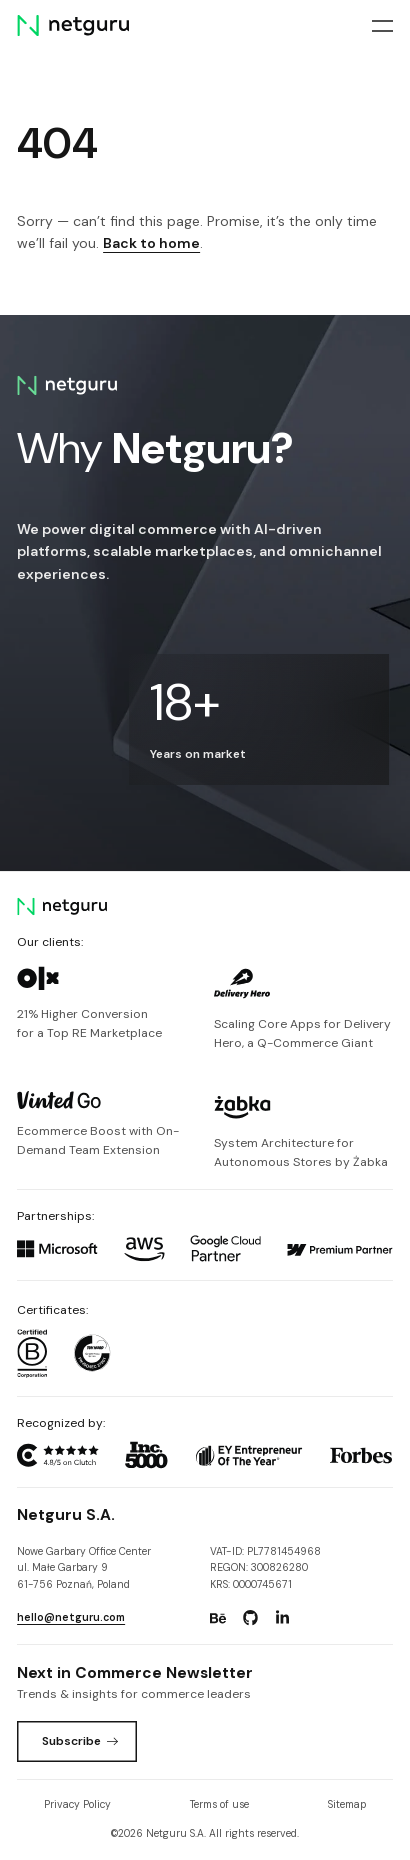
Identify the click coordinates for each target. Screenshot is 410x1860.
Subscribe (80, 1741)
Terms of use (219, 1804)
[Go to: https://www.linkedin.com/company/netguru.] (283, 1618)
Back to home (151, 243)
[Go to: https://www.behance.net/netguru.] (218, 1618)
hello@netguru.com (71, 1617)
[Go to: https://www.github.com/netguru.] (250, 1618)
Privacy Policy (77, 1804)
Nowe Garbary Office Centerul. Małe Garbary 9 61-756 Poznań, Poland (84, 1568)
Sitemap (347, 1804)
